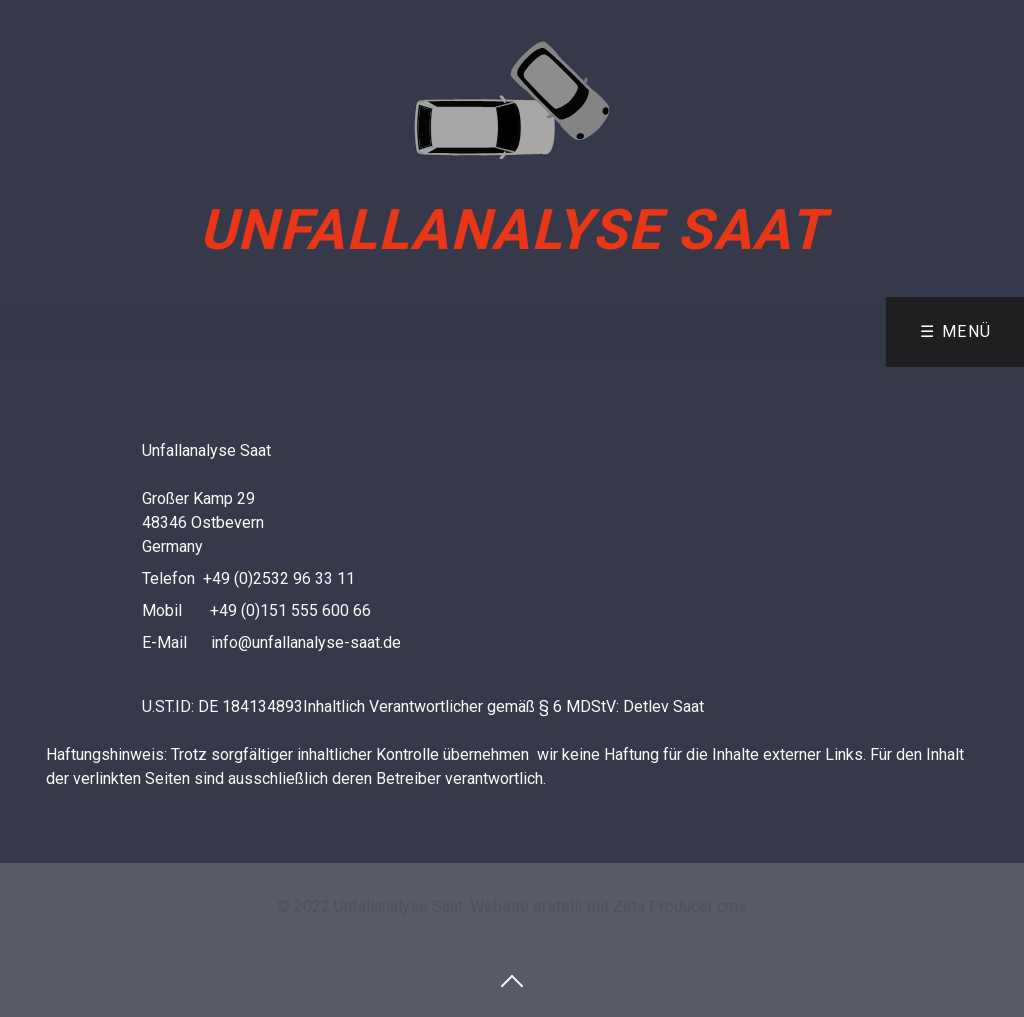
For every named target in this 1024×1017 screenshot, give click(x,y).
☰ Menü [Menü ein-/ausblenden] (956, 331)
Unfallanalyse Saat (512, 230)
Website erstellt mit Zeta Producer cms (608, 906)
